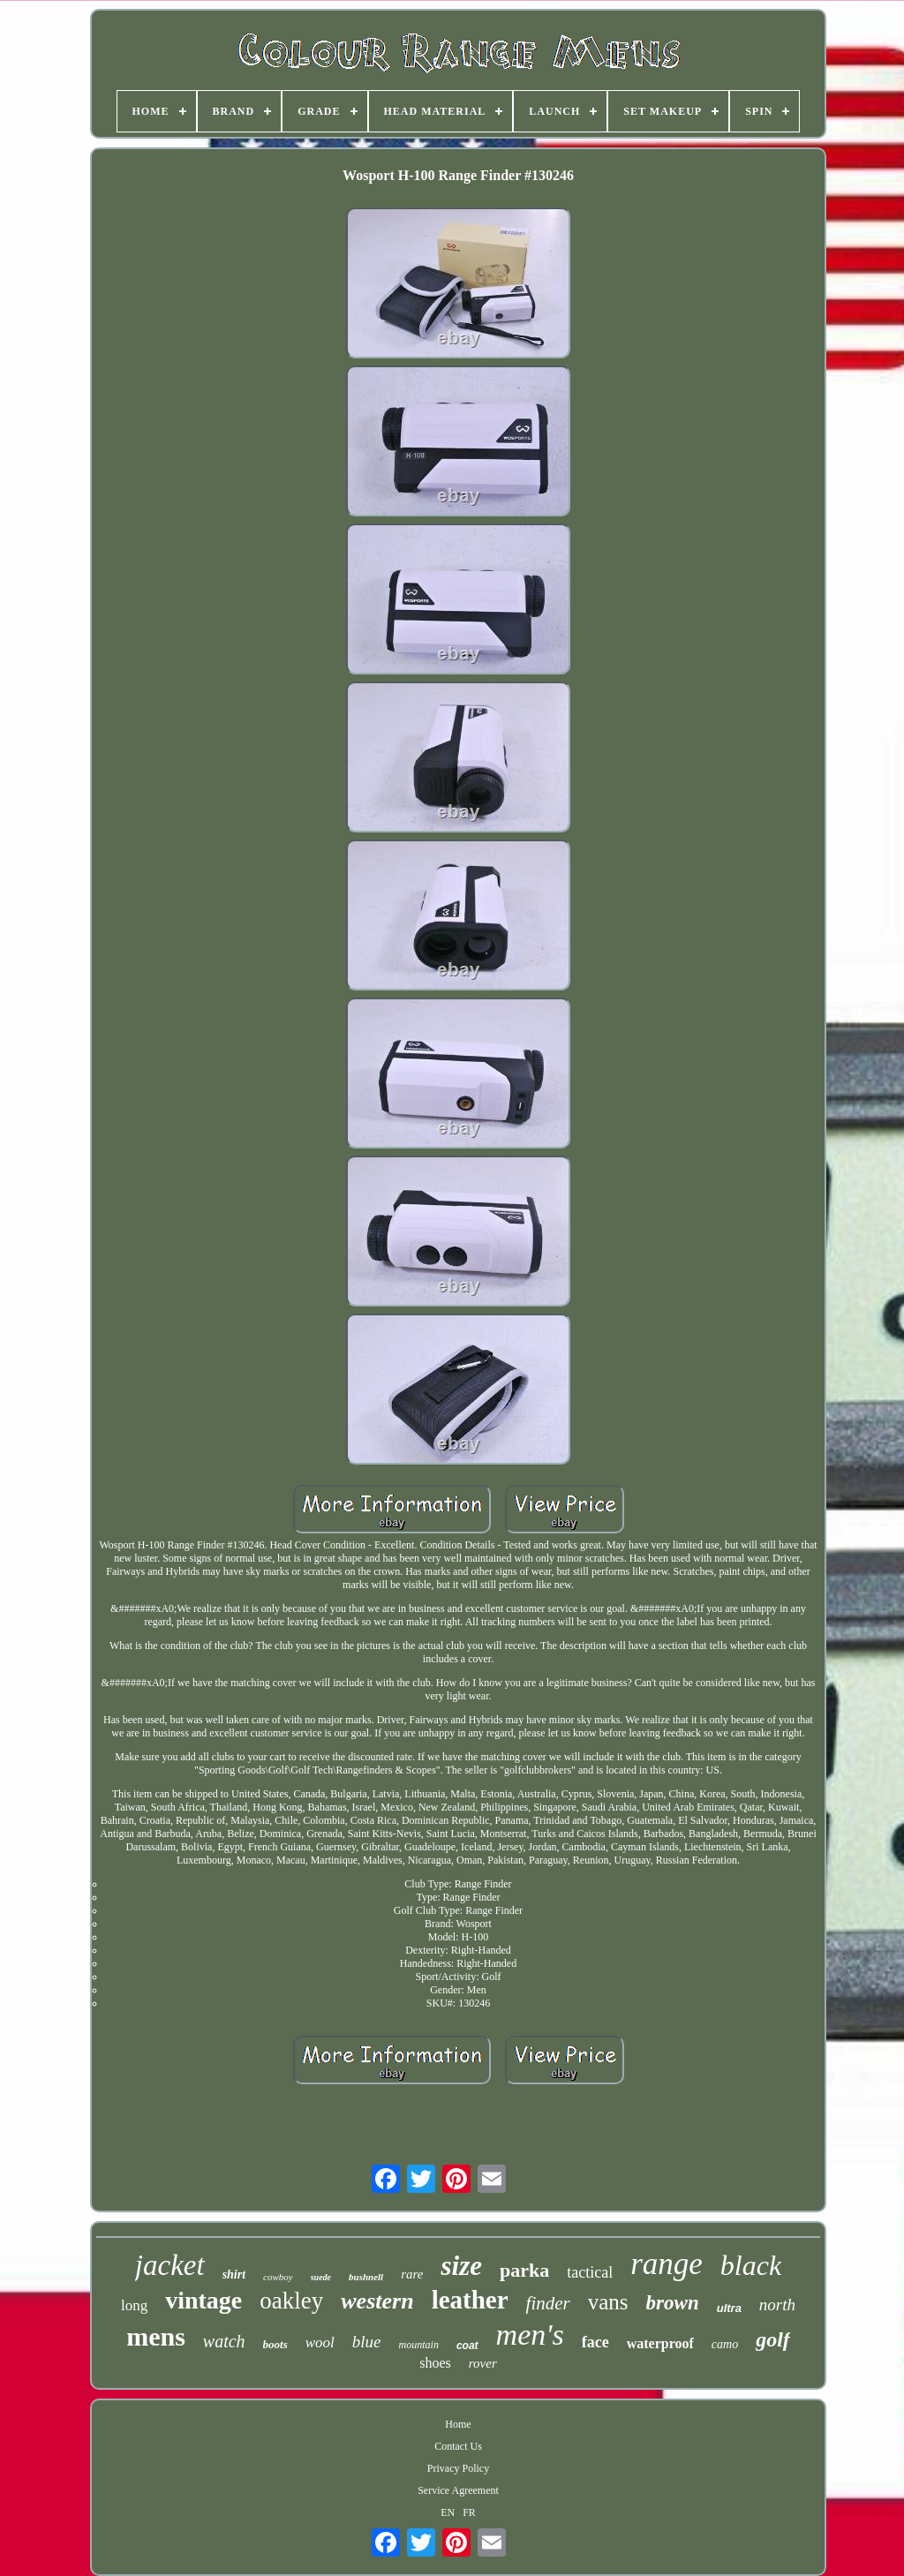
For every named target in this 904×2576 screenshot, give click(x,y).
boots (275, 2344)
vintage (203, 2300)
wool (320, 2342)
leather (470, 2300)
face (595, 2342)
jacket (170, 2265)
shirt (233, 2274)
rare (412, 2274)
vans (608, 2302)
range (666, 2264)
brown (672, 2303)
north (777, 2304)
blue (366, 2341)
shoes (435, 2362)
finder (548, 2303)
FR (469, 2512)
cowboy (278, 2276)
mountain (419, 2345)
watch (224, 2341)
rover (483, 2363)
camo (725, 2344)
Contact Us (458, 2446)
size (461, 2265)
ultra (729, 2308)
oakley (291, 2300)
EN (448, 2512)
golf (773, 2339)
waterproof (660, 2343)
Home (458, 2424)
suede (321, 2277)
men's (530, 2334)
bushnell (366, 2276)
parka (524, 2270)
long (134, 2305)
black (750, 2265)
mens (155, 2336)
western (377, 2301)
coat (467, 2345)
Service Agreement (458, 2490)
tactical (590, 2272)
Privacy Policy (458, 2468)
